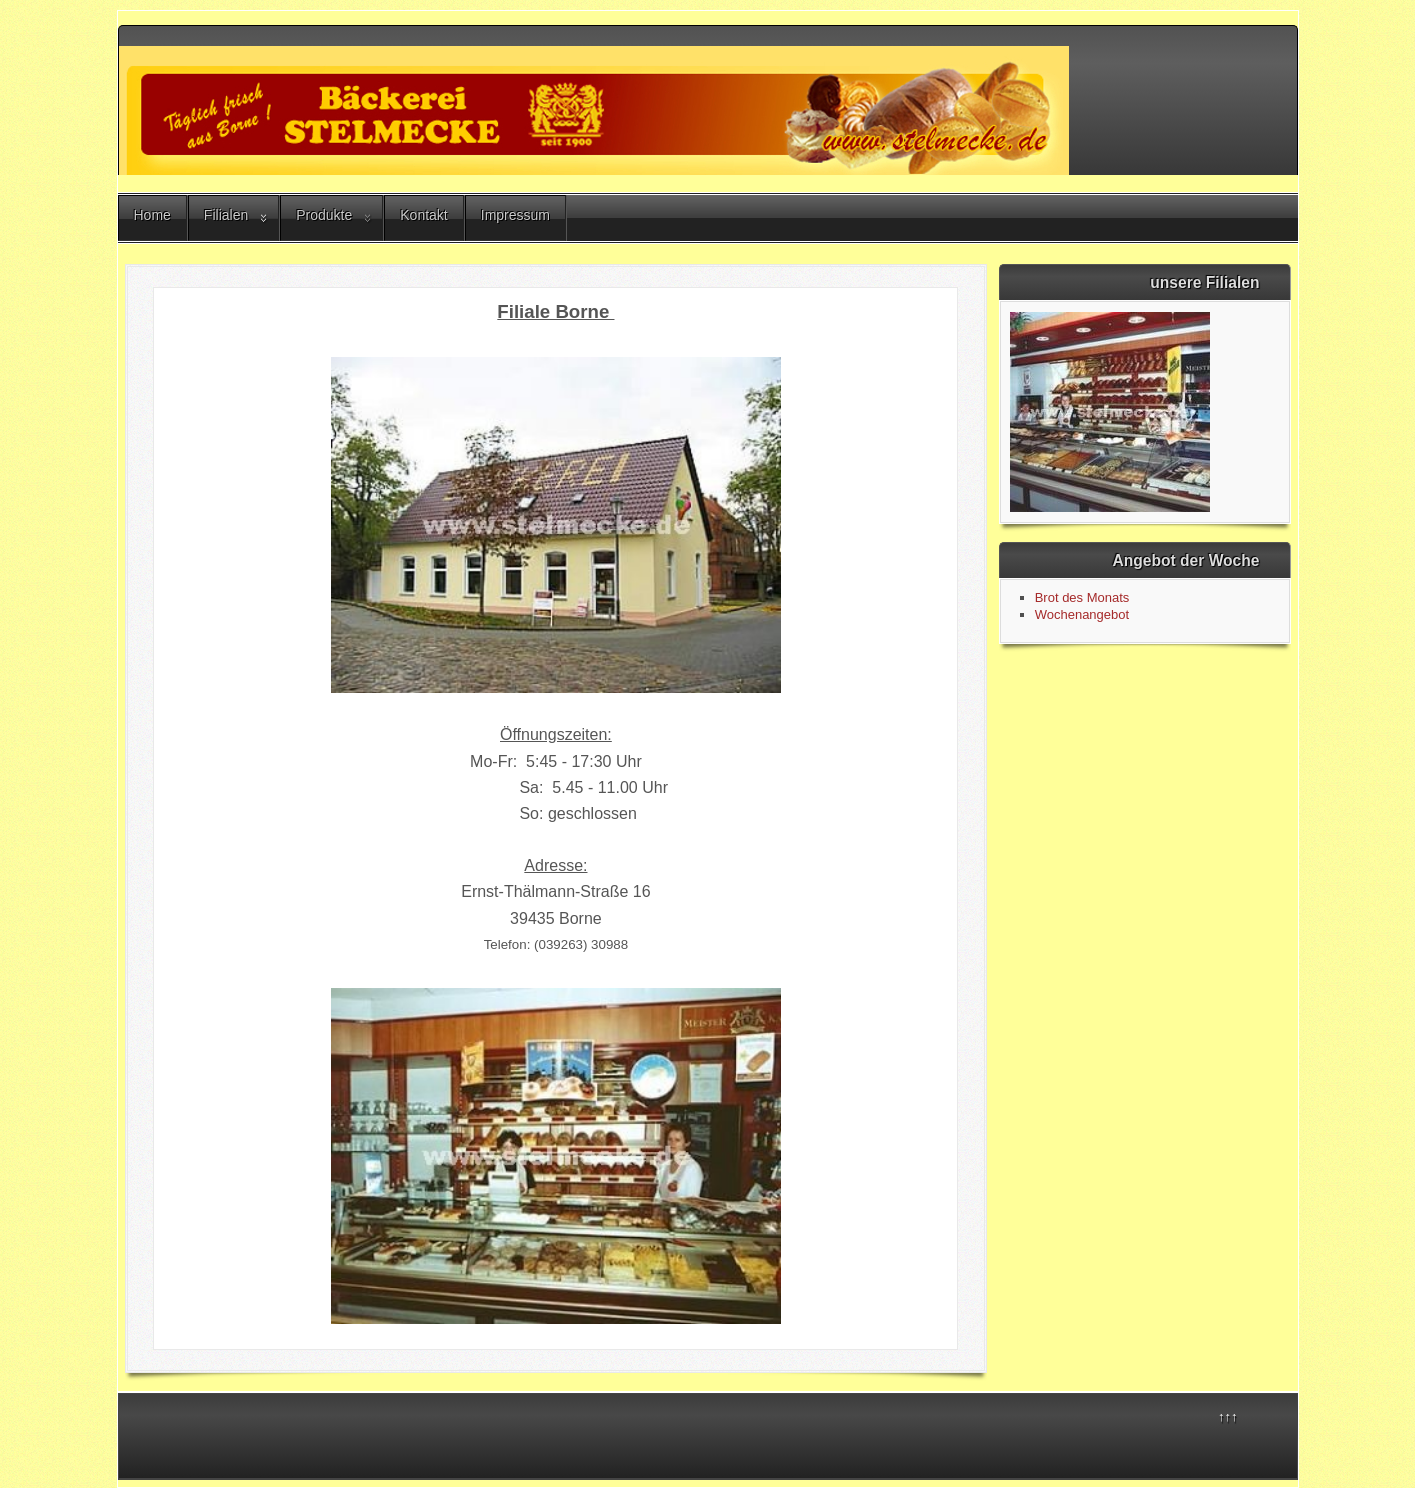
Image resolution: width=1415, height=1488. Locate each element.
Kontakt (423, 215)
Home (152, 215)
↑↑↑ (1228, 1416)
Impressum (515, 215)
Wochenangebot (1082, 614)
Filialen (226, 215)
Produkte (324, 215)
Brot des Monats (1082, 597)
